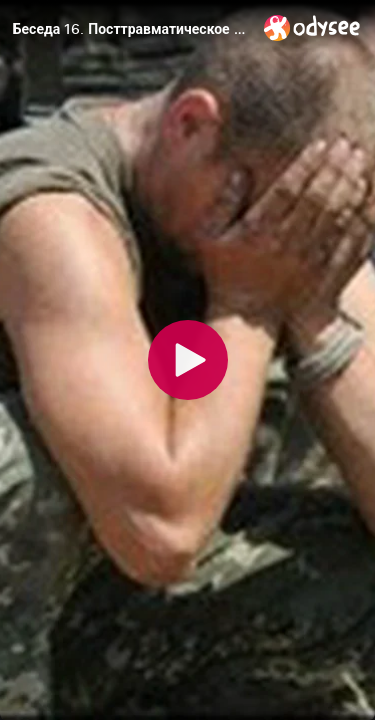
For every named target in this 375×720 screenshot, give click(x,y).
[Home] (312, 27)
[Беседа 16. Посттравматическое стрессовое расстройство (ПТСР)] (130, 29)
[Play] (188, 360)
